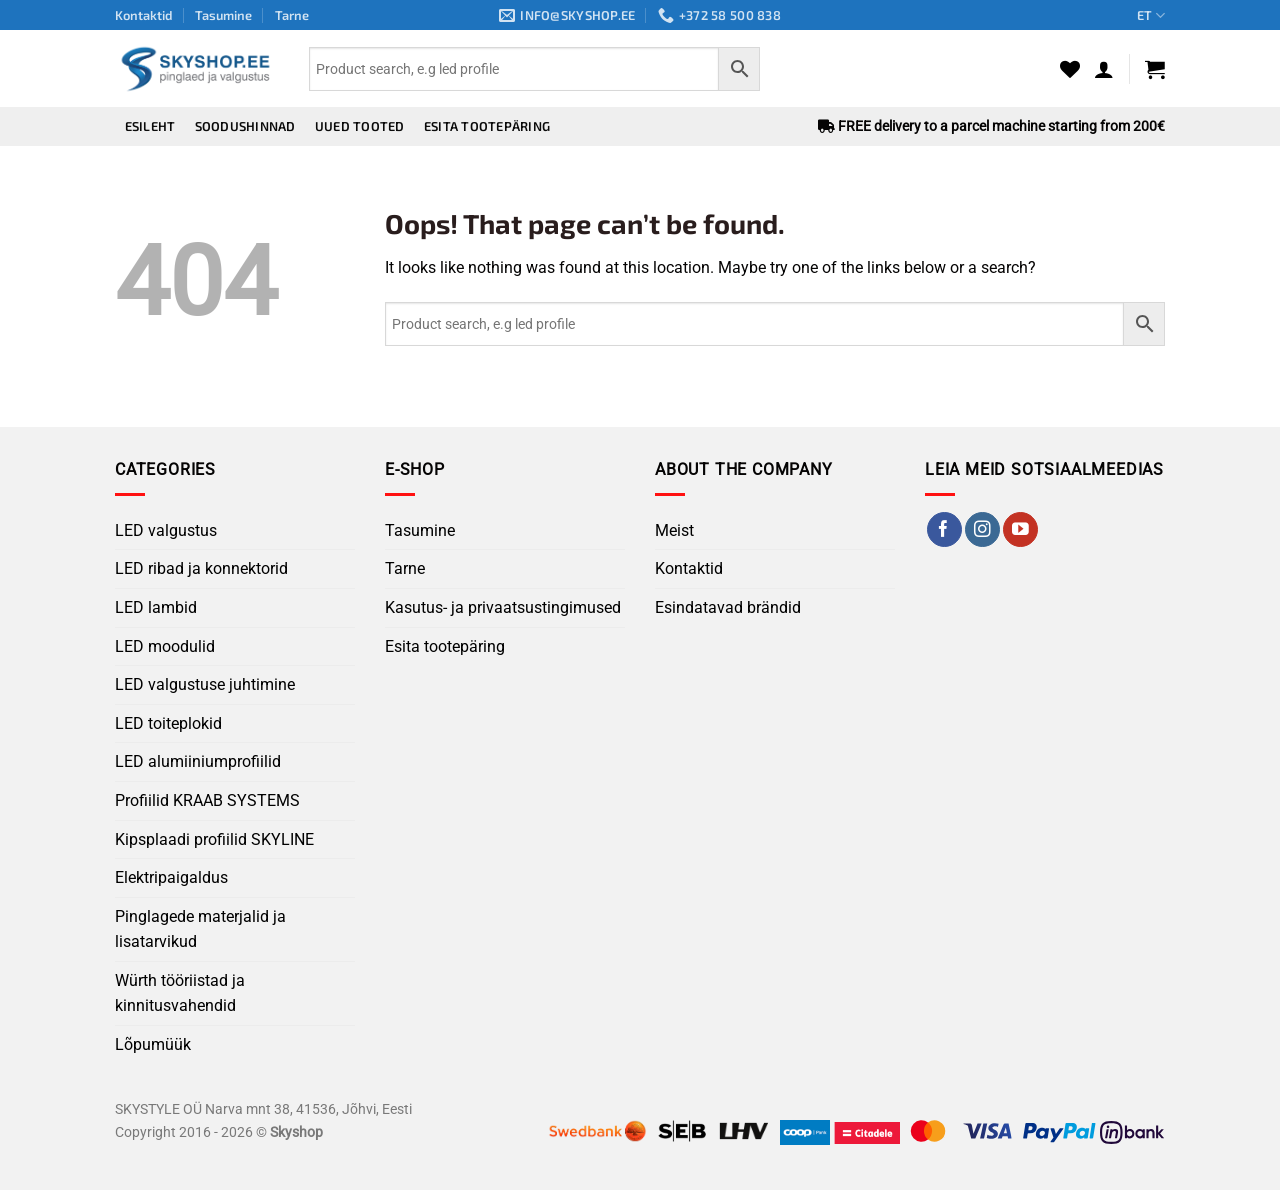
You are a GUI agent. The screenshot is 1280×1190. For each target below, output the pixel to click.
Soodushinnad (245, 126)
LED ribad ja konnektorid (201, 568)
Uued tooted (360, 126)
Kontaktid (144, 15)
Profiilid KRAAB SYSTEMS (207, 800)
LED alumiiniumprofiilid (198, 761)
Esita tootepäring (487, 126)
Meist (674, 530)
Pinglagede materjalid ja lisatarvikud (200, 929)
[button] (1104, 69)
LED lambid (156, 607)
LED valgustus (166, 530)
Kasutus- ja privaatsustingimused (503, 607)
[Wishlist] (1070, 69)
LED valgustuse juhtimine (205, 684)
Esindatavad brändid (728, 607)
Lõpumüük (153, 1044)
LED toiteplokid (168, 723)
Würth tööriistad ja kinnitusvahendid (180, 993)
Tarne (292, 15)
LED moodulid (165, 646)
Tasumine (223, 15)
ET (1151, 15)
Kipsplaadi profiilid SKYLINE (214, 839)
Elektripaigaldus (171, 877)
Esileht (150, 126)
